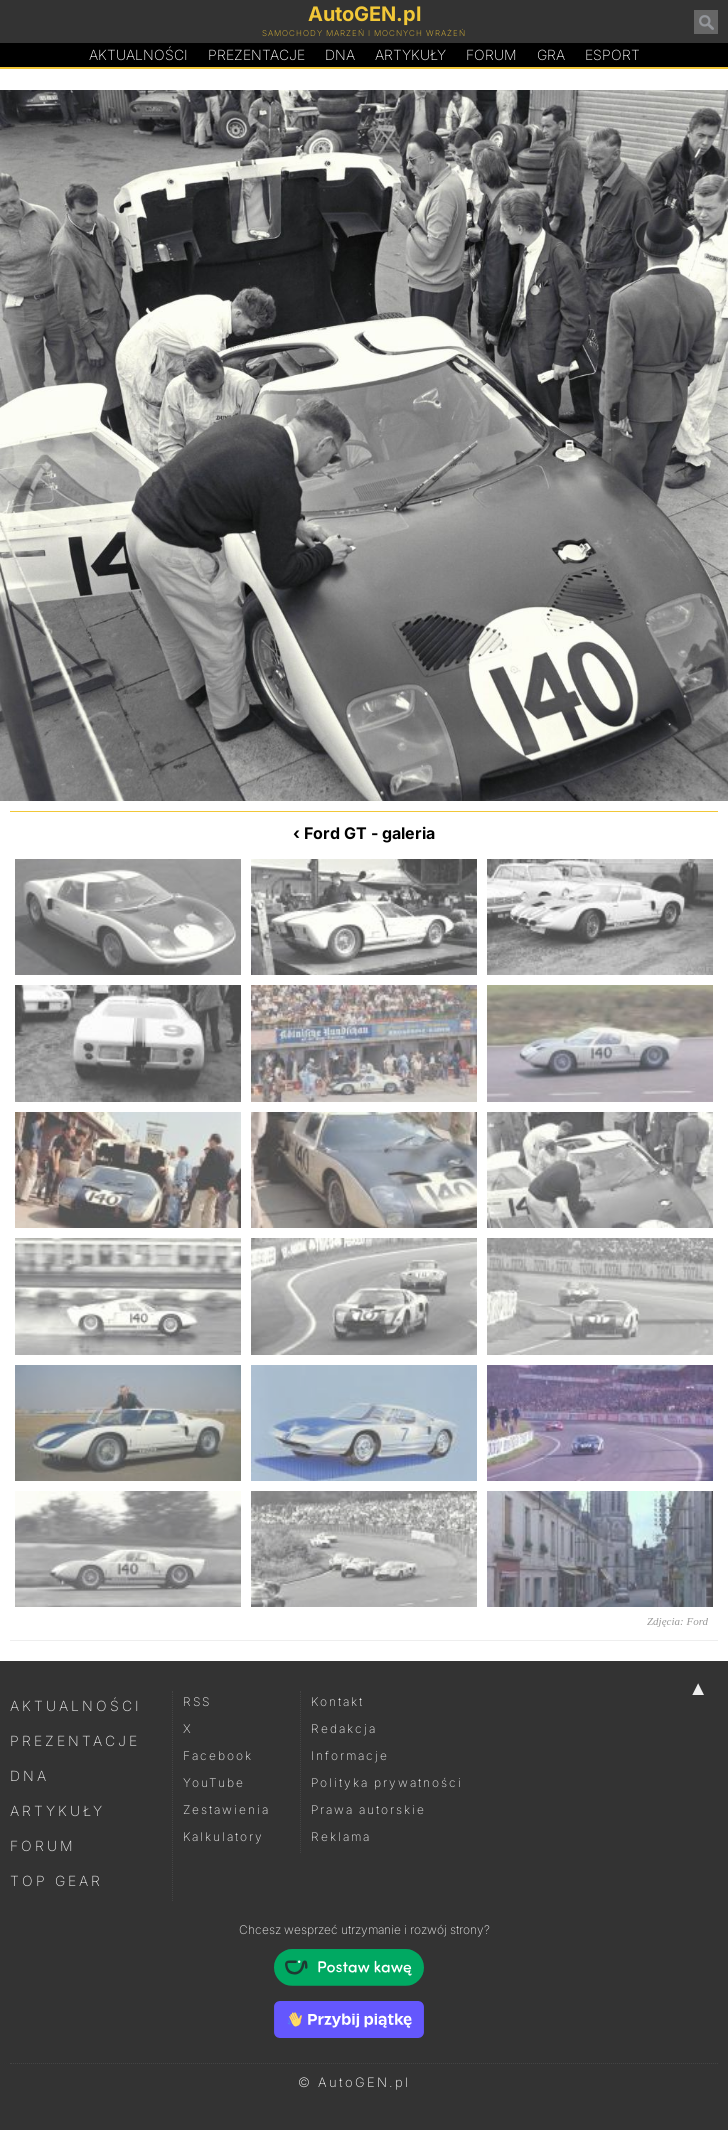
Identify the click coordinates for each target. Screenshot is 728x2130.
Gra (551, 54)
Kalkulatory (223, 1836)
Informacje (350, 1755)
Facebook (218, 1755)
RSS (197, 1701)
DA (340, 55)
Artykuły (410, 54)
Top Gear (56, 1880)
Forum (491, 54)
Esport (612, 54)
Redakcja (344, 1728)
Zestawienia (226, 1809)
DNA (29, 1775)
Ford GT (335, 833)
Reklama (341, 1836)
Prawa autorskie (368, 1809)
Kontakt (337, 1701)
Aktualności (138, 54)
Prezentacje (256, 54)
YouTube (214, 1782)
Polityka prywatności (387, 1782)
